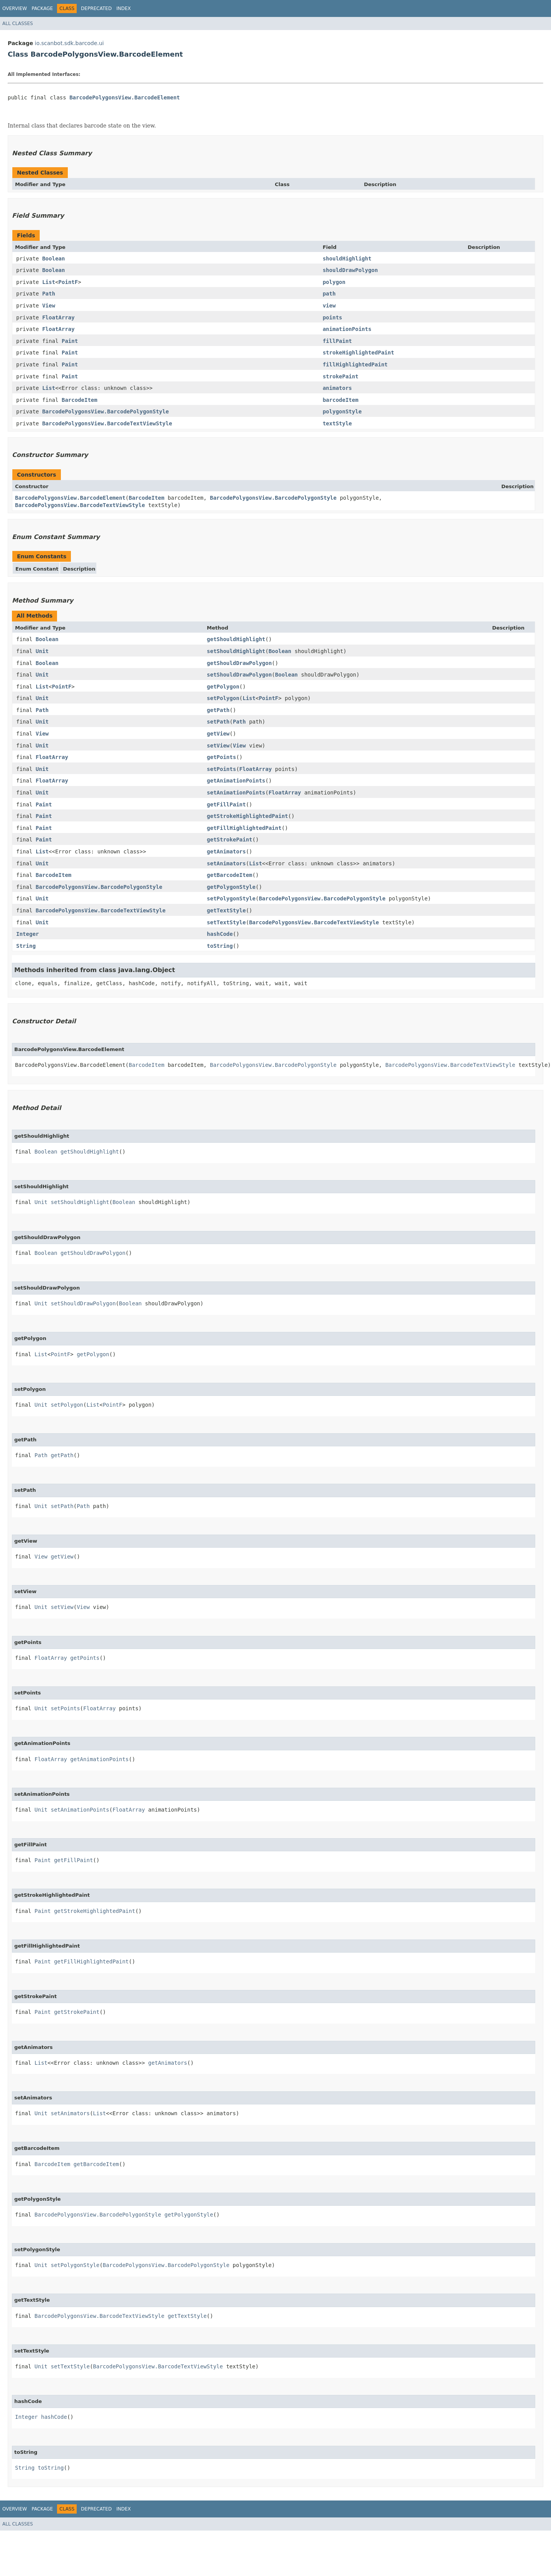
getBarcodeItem (229, 875)
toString (220, 946)
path (329, 294)
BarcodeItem (79, 400)
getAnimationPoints (236, 781)
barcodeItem (340, 400)
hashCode (220, 934)
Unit (42, 651)
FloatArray (58, 317)
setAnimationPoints (236, 792)
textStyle (337, 423)
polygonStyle (342, 411)
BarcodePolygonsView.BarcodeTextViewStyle (107, 423)
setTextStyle (226, 922)
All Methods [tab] (34, 616)
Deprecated (96, 8)
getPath (218, 710)
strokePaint (340, 376)
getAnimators (226, 851)
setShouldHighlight (236, 651)
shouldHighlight (347, 258)
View (48, 305)
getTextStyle (226, 910)
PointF (68, 282)
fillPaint (337, 341)
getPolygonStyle (231, 887)
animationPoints (347, 329)
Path (48, 294)
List (48, 282)
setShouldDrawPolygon (239, 675)
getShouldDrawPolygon (239, 663)
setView (218, 745)
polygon (334, 282)
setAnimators (226, 863)
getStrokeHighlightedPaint (247, 816)
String (26, 946)
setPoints (221, 769)
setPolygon (223, 698)
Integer (27, 934)
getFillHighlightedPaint (244, 828)
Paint (70, 341)
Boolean (53, 258)
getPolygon (223, 686)
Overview (14, 8)
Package (42, 8)
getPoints (221, 757)
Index (123, 8)
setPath (218, 722)
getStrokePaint (229, 839)
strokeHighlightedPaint (358, 352)
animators (337, 388)
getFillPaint (226, 804)
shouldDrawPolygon (350, 270)
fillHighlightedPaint (355, 364)
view (329, 305)
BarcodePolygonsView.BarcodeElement (124, 97)
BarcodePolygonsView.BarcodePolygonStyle (105, 411)
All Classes (17, 23)
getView (218, 733)
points (332, 317)
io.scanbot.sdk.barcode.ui (69, 43)
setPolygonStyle (231, 898)
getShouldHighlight (236, 639)
